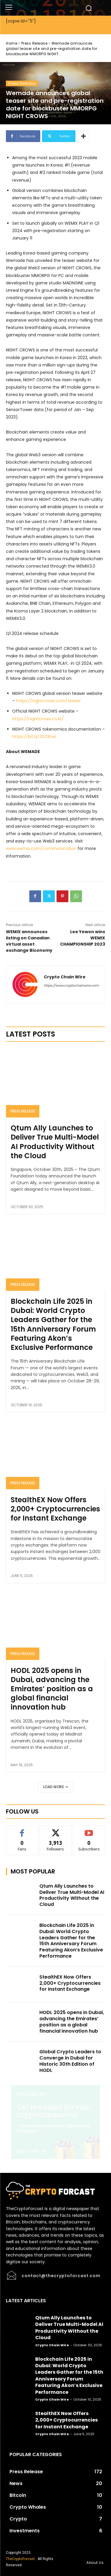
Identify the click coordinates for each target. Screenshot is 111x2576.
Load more (55, 1786)
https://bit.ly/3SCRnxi (34, 736)
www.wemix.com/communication (41, 848)
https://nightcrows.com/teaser (48, 701)
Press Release (34, 43)
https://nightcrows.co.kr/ (38, 719)
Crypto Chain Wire (65, 977)
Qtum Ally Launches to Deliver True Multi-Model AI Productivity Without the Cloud (55, 1142)
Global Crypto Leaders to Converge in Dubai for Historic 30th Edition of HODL (70, 2060)
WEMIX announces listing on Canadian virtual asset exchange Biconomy (29, 941)
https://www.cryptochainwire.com (71, 985)
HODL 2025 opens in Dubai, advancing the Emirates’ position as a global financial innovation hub (52, 1689)
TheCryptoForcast (20, 2559)
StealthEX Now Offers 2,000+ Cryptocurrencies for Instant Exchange (55, 1509)
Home (11, 43)
